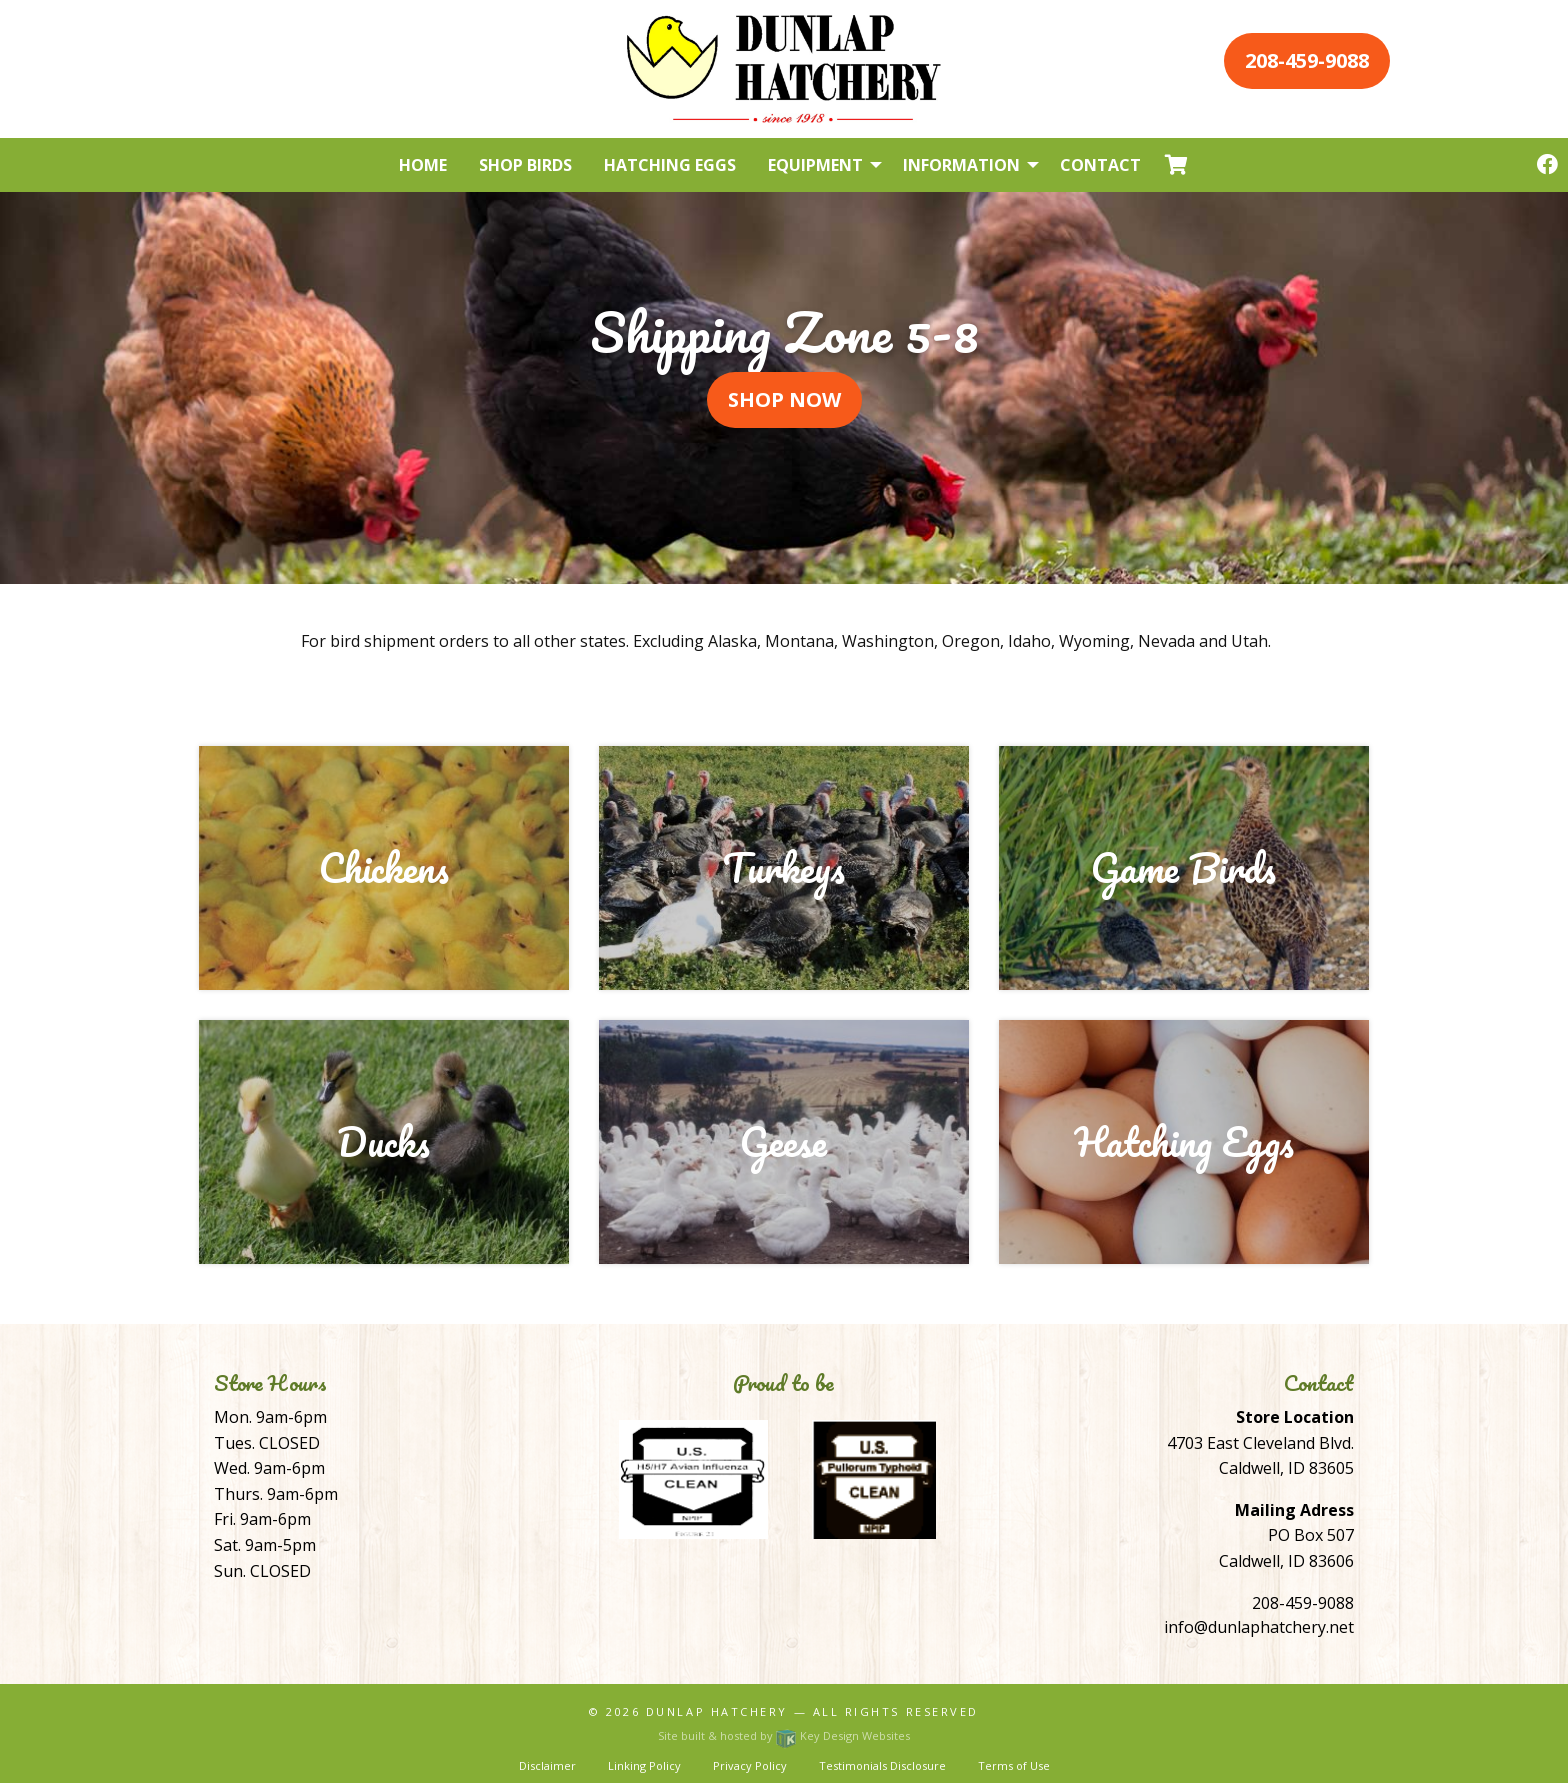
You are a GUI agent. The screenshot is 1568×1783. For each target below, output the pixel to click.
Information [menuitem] (961, 165)
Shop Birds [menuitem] (525, 165)
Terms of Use (1014, 1765)
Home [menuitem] (423, 165)
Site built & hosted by (784, 1735)
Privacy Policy (750, 1765)
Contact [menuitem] (1100, 165)
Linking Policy (644, 1765)
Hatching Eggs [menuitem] (670, 165)
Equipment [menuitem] (815, 165)
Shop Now (784, 399)
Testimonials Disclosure (882, 1765)
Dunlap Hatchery (717, 1711)
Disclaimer (547, 1765)
